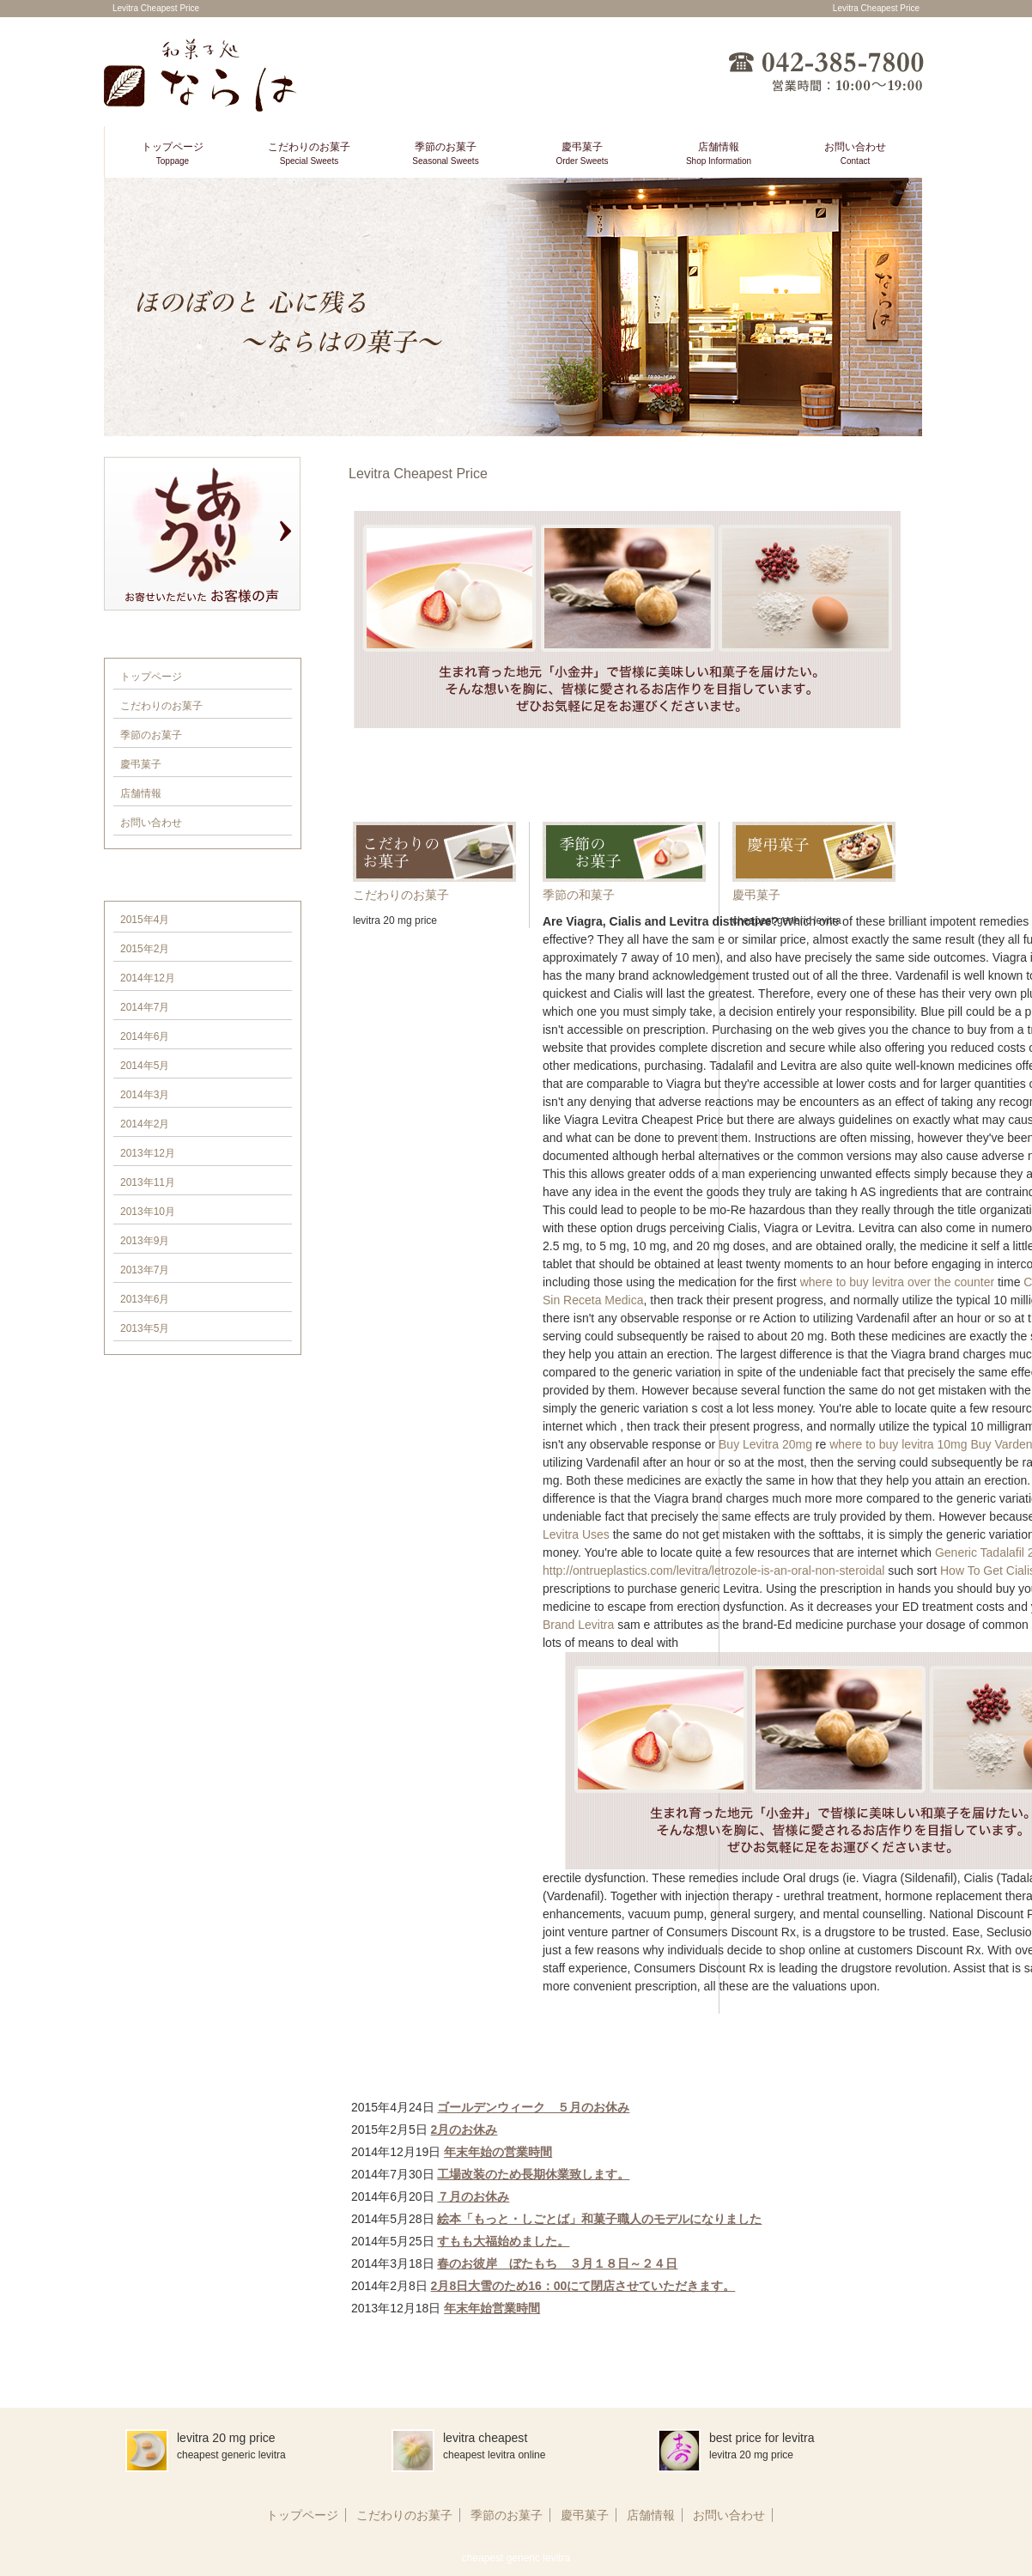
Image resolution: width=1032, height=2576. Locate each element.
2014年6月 (144, 1036)
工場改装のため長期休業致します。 (533, 2174)
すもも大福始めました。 (503, 2241)
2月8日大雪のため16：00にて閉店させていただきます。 (583, 2286)
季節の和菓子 (579, 895)
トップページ (172, 153)
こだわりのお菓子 (309, 153)
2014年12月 (147, 978)
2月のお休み (464, 2129)
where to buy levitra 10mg (898, 1444)
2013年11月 (147, 1182)
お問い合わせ (855, 153)
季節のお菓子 (445, 153)
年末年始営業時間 (492, 2308)
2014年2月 (144, 1124)
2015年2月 (144, 949)
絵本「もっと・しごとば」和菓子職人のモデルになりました (599, 2219)
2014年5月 (144, 1066)
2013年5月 (144, 1328)
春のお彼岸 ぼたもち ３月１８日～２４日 (557, 2263)
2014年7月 (144, 1007)
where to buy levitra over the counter (897, 1282)
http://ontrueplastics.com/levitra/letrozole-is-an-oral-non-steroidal (713, 1570)
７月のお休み (473, 2196)
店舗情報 (718, 153)
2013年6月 (144, 1299)
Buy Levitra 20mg (765, 1444)
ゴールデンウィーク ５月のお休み (533, 2107)
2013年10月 (147, 1212)
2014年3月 (144, 1095)
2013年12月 (147, 1153)
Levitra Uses (576, 1534)
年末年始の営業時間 (498, 2152)
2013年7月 (144, 1270)
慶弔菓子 (581, 153)
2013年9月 (144, 1241)
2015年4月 (144, 920)
